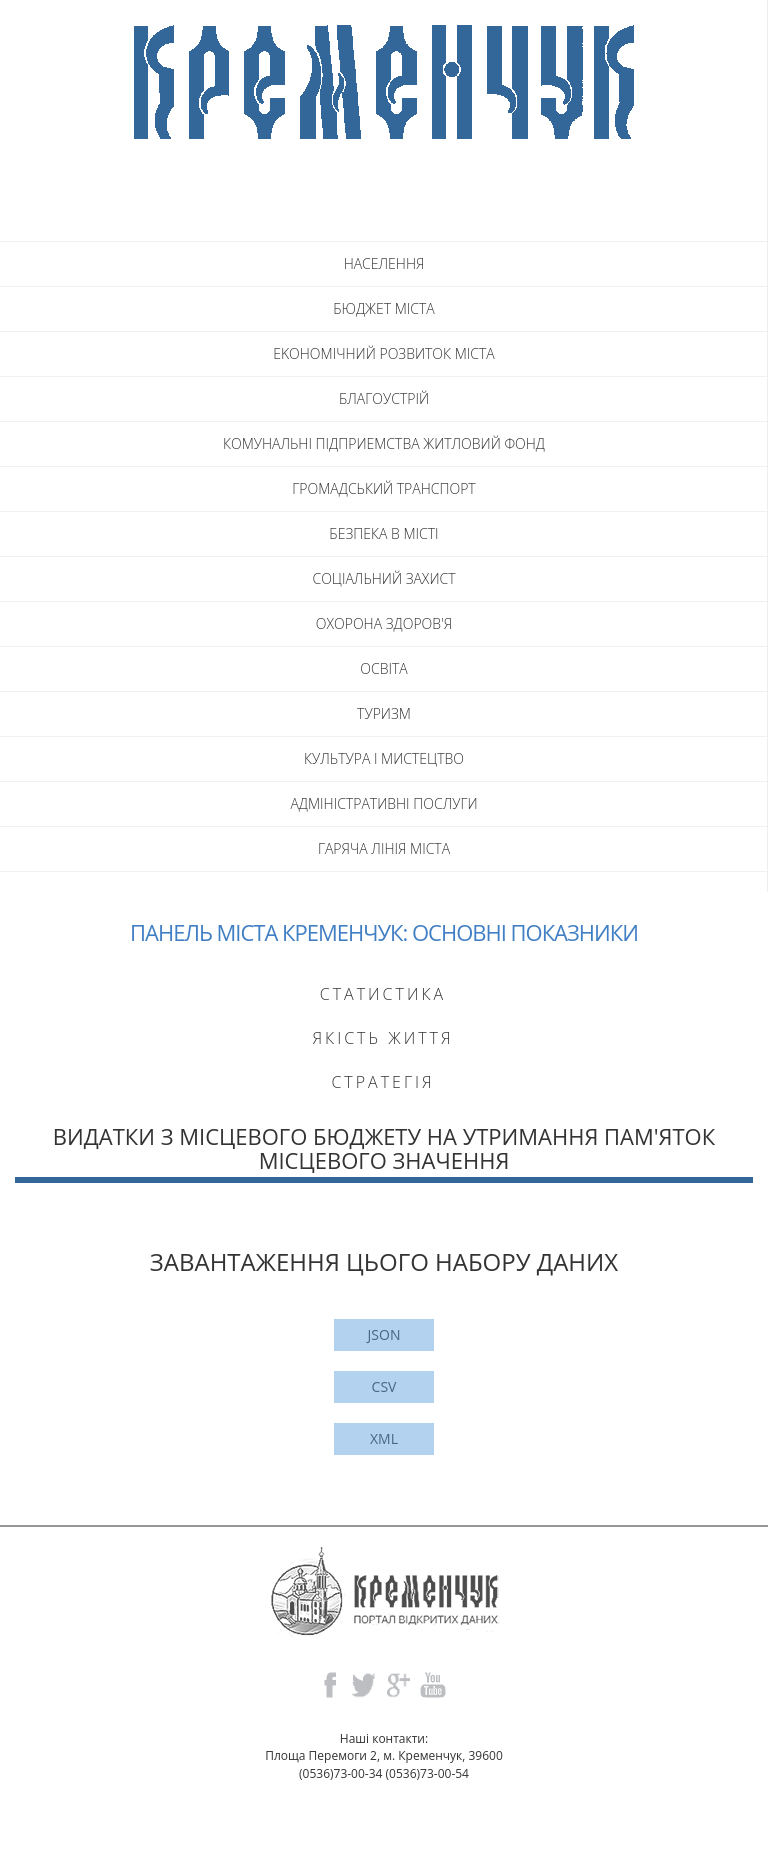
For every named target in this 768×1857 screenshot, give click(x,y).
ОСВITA (383, 668)
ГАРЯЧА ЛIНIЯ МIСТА (384, 848)
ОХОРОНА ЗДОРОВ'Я (384, 623)
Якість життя (382, 1038)
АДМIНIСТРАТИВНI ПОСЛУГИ (383, 803)
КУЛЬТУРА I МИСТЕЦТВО (384, 758)
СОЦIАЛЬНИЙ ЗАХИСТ (383, 578)
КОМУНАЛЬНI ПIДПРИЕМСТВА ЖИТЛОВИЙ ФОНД (384, 443)
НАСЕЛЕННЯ (384, 263)
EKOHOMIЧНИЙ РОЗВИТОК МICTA (384, 353)
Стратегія (382, 1082)
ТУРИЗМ (384, 713)
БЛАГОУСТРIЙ (384, 398)
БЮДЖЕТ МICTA (384, 308)
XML (384, 1438)
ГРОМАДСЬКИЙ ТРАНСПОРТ (383, 488)
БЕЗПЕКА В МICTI (383, 533)
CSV (384, 1386)
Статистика (383, 994)
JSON (384, 1334)
